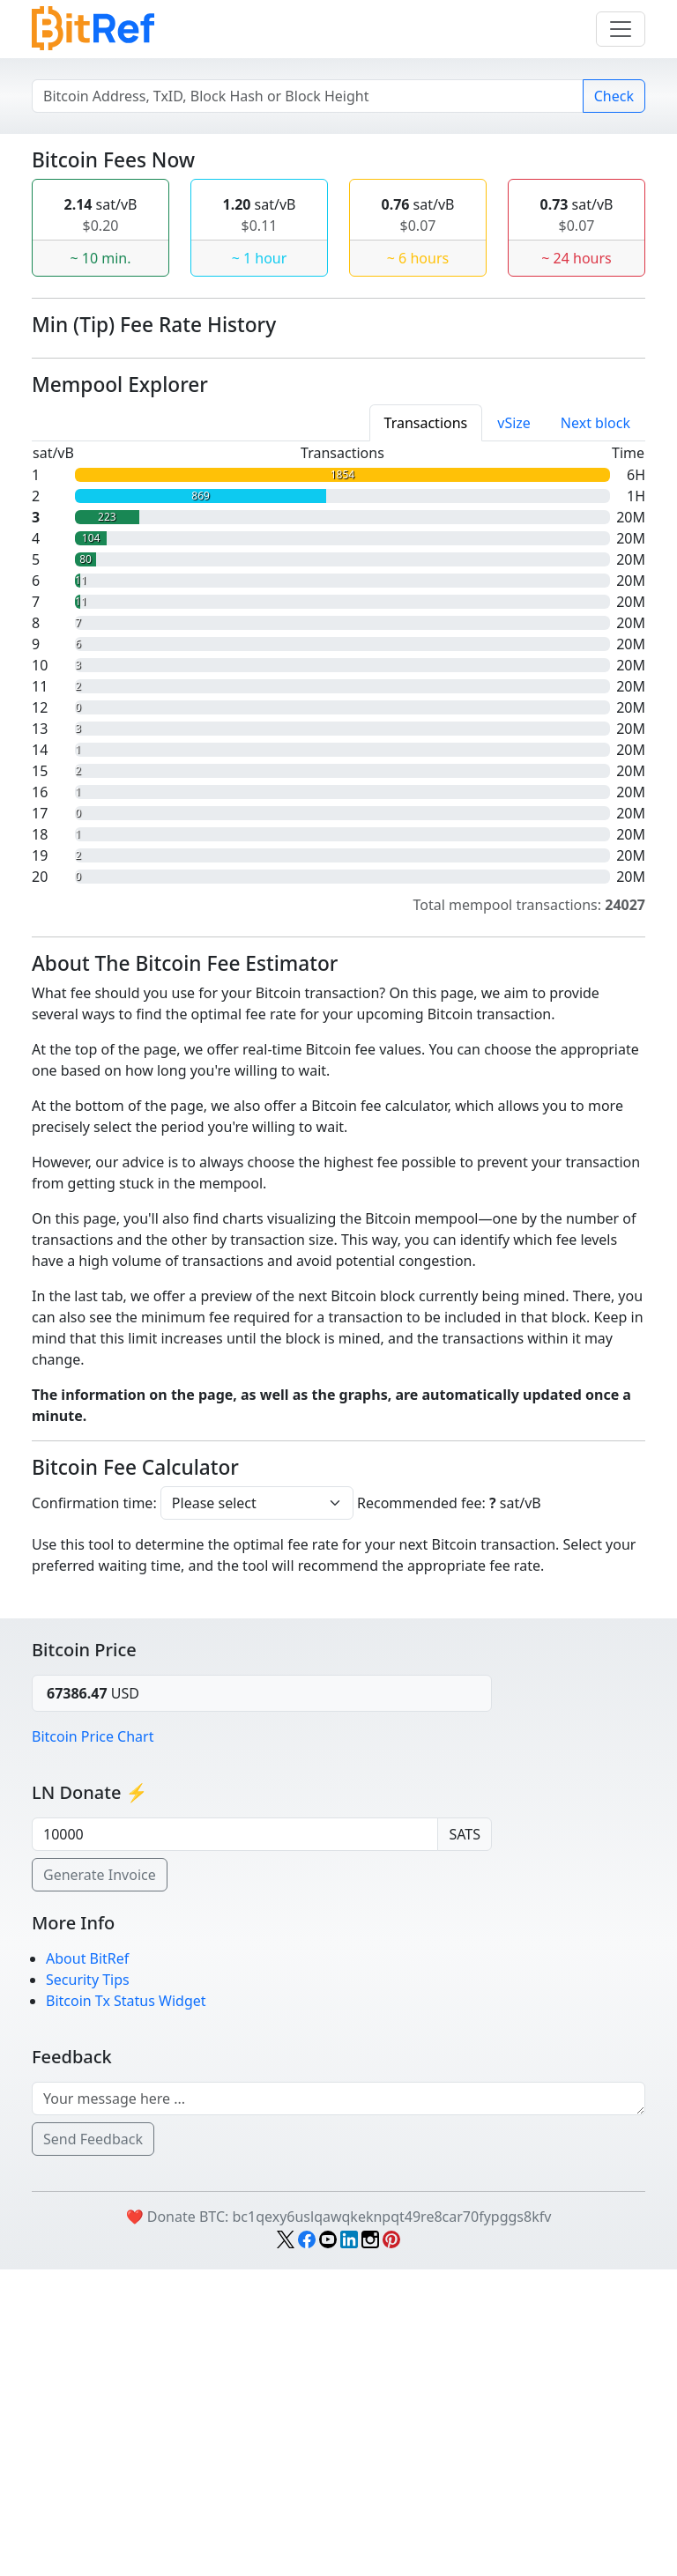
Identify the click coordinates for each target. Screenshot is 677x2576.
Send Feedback (93, 2445)
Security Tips (88, 2286)
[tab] (426, 729)
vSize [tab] (514, 729)
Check (614, 96)
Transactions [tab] (426, 729)
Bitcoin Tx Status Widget (126, 2307)
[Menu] (620, 29)
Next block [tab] (595, 729)
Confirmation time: (94, 1809)
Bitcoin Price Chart (92, 2043)
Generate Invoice (99, 2181)
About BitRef (87, 2265)
